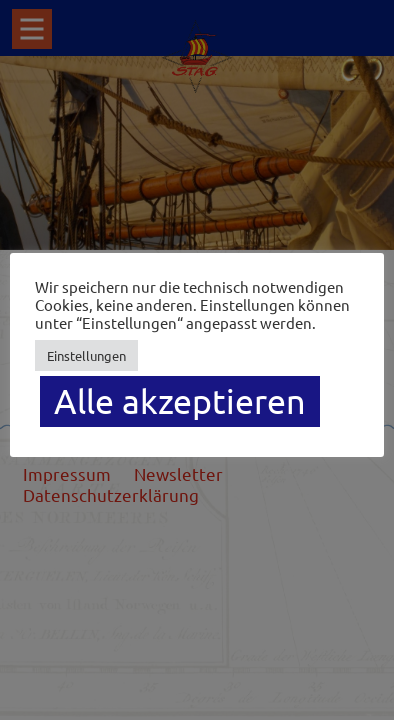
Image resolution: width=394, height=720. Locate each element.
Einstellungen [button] (86, 355)
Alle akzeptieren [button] (180, 401)
